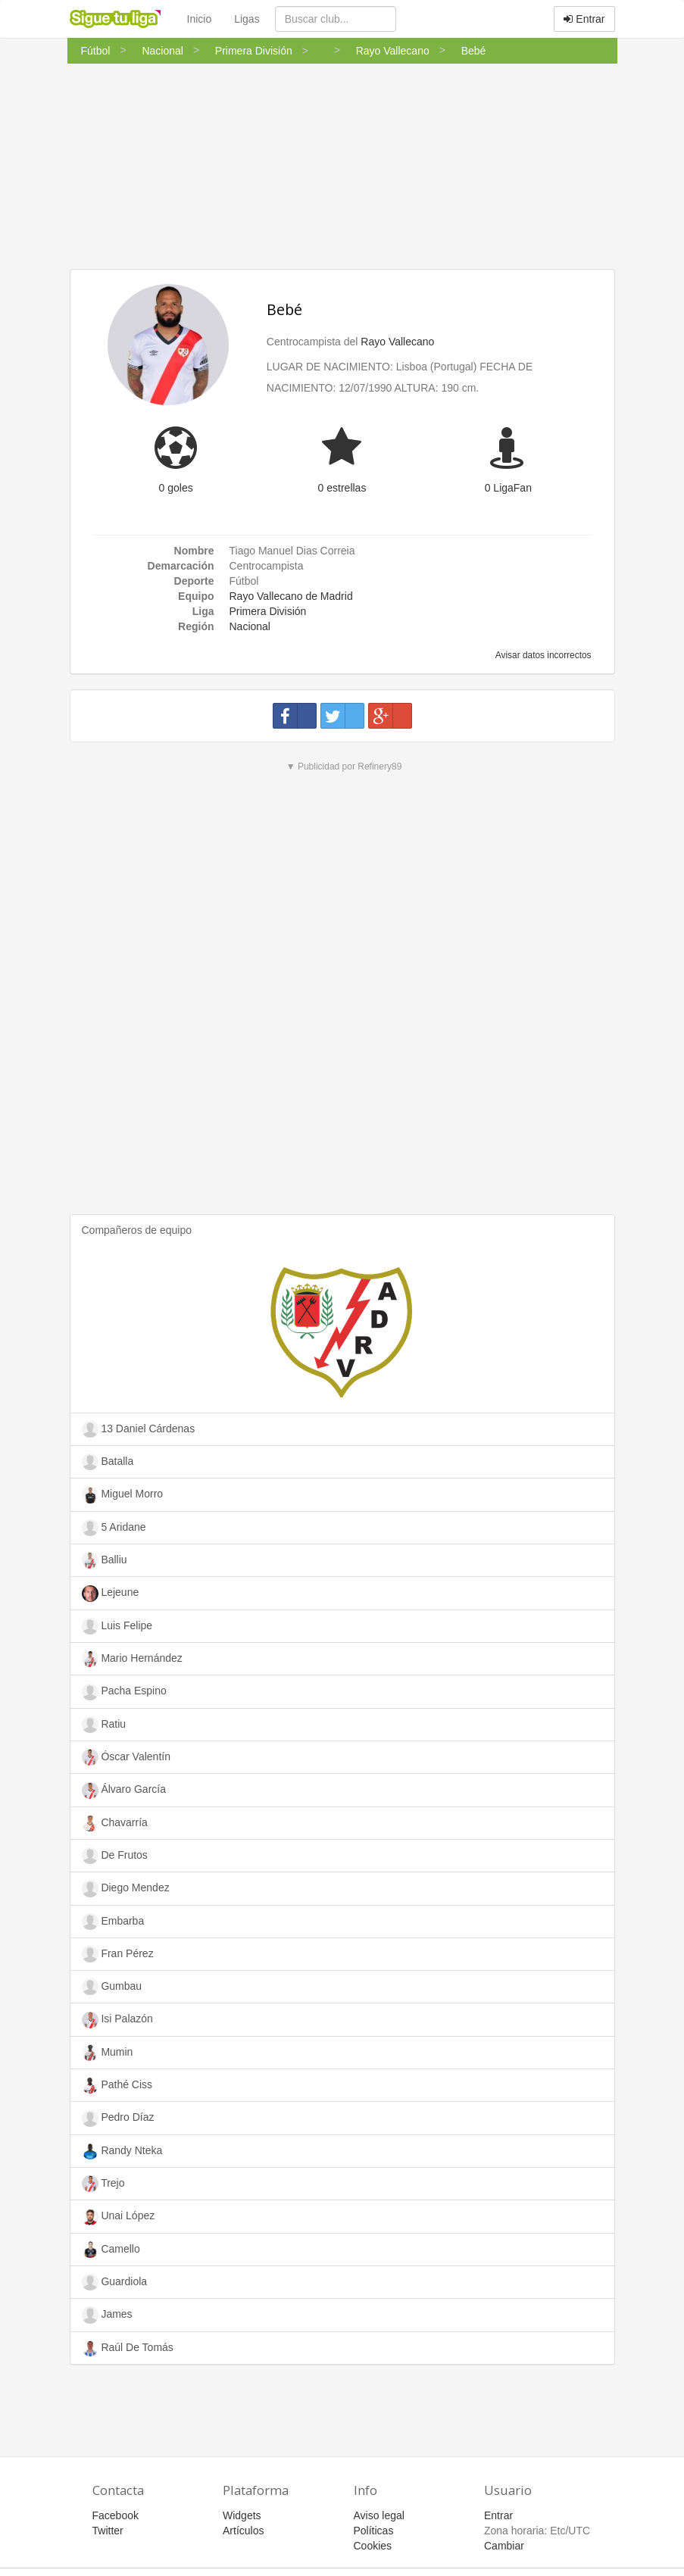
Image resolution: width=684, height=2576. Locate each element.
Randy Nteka (122, 2151)
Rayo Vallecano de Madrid (291, 596)
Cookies (373, 2546)
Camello (111, 2249)
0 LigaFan (508, 488)
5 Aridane (114, 1527)
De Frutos (115, 1855)
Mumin (107, 2052)
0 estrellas (342, 488)
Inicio (199, 19)
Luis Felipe (117, 1626)
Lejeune (110, 1593)
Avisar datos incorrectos (542, 655)
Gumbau (112, 1986)
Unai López (118, 2217)
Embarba (113, 1921)
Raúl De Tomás (127, 2348)
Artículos (243, 2530)
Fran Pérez (118, 1954)
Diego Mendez (126, 1888)
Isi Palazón (117, 2020)
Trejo (103, 2183)
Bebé (284, 309)
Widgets (242, 2515)
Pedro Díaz (118, 2118)
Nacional (250, 626)
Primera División (268, 611)
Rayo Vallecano (397, 342)
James (107, 2314)
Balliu (104, 1560)
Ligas (246, 19)
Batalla (108, 1461)
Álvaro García (124, 1790)
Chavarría (115, 1823)
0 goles (176, 488)
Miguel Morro (123, 1495)
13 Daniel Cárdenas (138, 1429)
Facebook (115, 2515)
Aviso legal (379, 2515)
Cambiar (504, 2546)
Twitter (107, 2530)
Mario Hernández (132, 1658)
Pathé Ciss (117, 2085)
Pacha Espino (124, 1692)
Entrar (584, 19)
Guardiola (115, 2282)
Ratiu (104, 1724)
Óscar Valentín (126, 1757)
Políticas (374, 2530)
